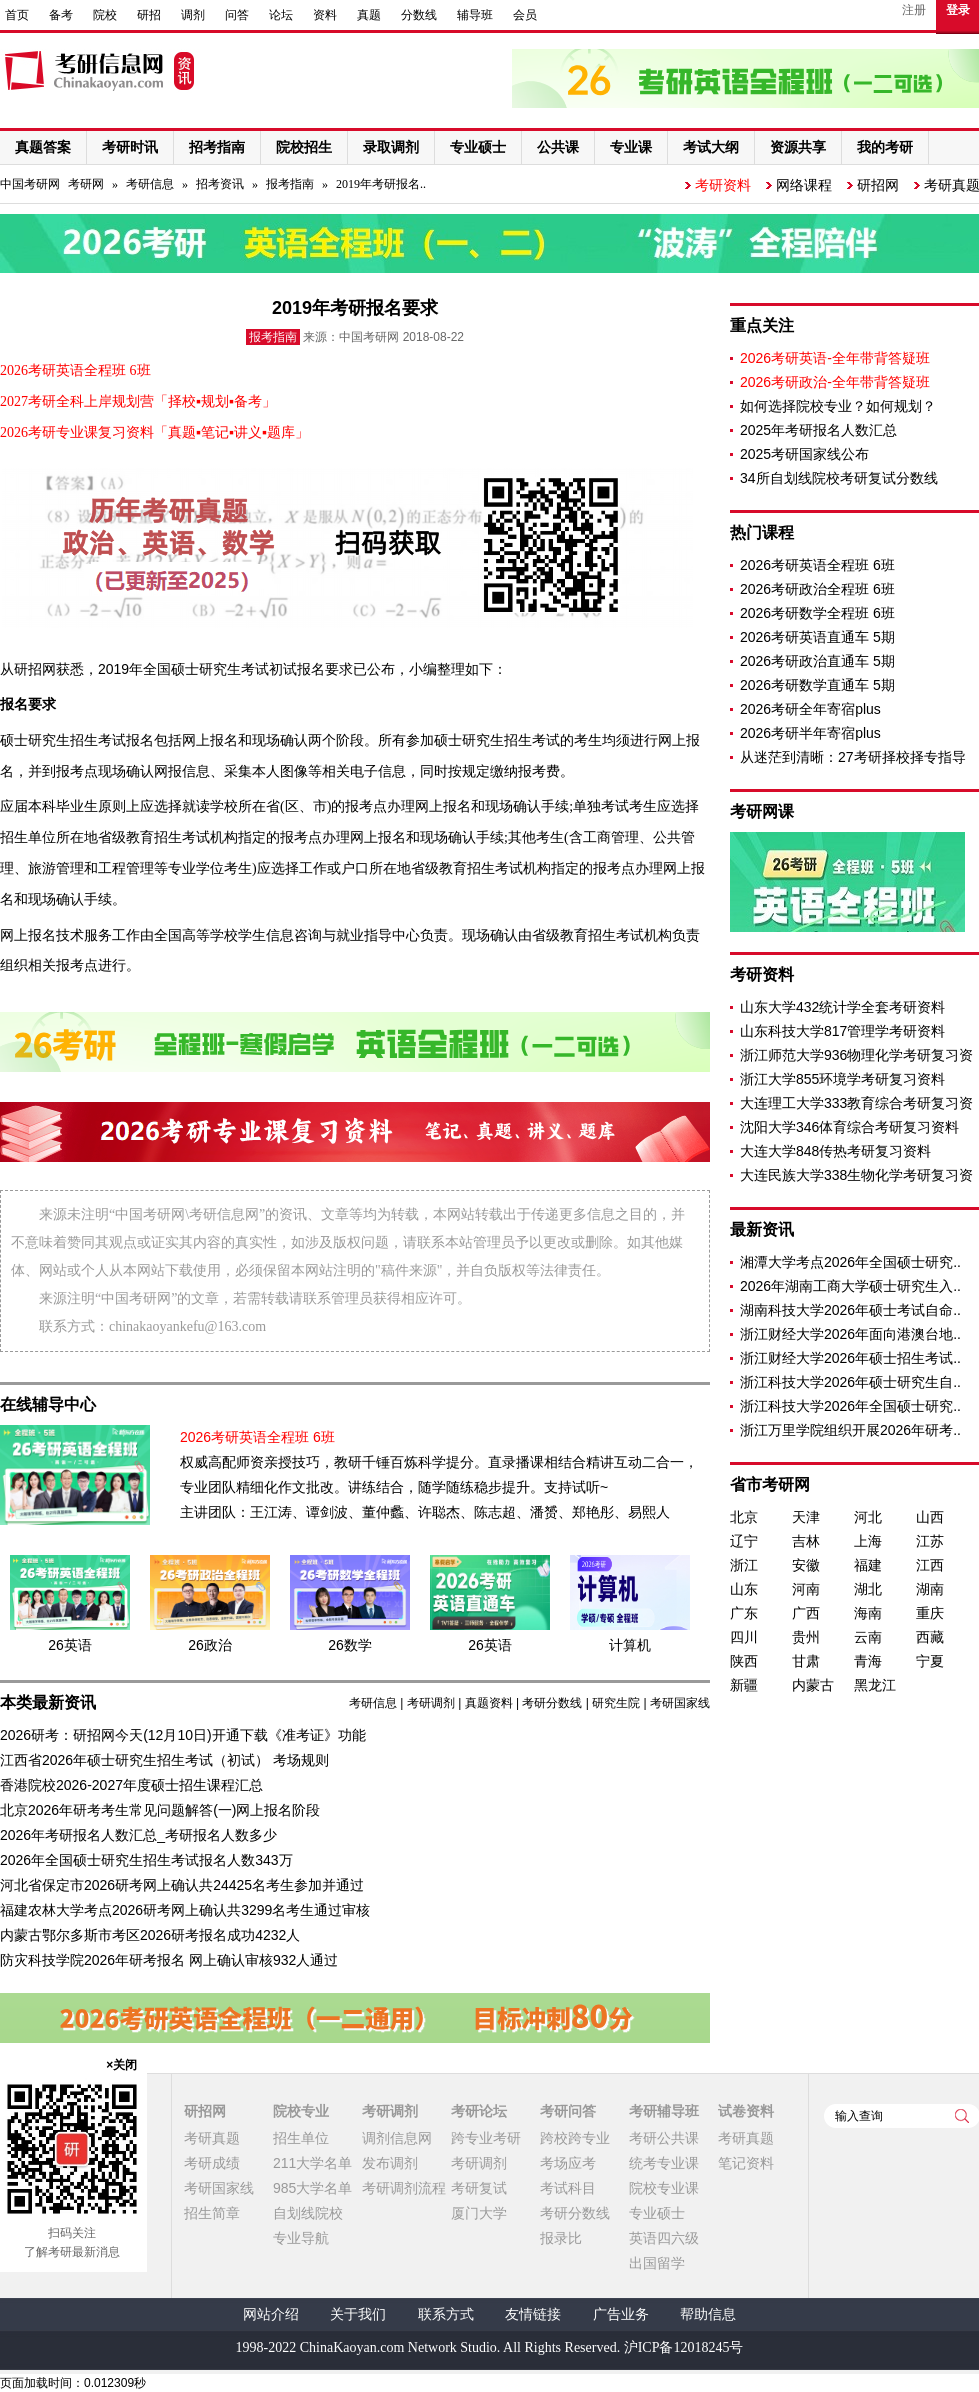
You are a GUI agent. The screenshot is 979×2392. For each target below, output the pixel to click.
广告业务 (621, 2314)
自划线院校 (308, 2213)
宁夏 (930, 1661)
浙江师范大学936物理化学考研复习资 (856, 1055)
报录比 (561, 2238)
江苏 (930, 1541)
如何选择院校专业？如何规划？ (838, 406)
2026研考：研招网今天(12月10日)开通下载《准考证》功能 (183, 1735)
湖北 (868, 1589)
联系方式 (446, 2314)
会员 (525, 15)
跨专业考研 (486, 2138)
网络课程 (804, 185)
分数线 (419, 15)
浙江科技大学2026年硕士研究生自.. (850, 1382)
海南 (868, 1613)
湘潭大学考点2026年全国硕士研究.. (850, 1262)
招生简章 (212, 2213)
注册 (914, 10)
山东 (744, 1589)
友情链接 (533, 2314)
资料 (325, 15)
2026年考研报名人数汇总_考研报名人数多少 (138, 1835)
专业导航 (301, 2238)
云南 (868, 1637)
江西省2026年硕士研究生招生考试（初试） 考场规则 (164, 1760)
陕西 (744, 1661)
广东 (744, 1613)
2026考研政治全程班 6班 (817, 589)
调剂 (193, 15)
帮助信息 (708, 2314)
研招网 (878, 185)
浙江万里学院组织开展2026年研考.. (850, 1430)
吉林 (806, 1541)
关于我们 (358, 2314)
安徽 (806, 1565)
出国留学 (657, 2263)
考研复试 (479, 2188)
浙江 (744, 1565)
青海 (868, 1661)
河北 (868, 1517)
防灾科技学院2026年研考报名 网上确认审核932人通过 (169, 1960)
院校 (105, 15)
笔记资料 (746, 2163)
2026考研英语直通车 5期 (817, 637)
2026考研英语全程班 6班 (817, 565)
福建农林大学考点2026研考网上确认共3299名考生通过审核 (185, 1910)
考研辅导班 (664, 2111)
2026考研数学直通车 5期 (817, 685)
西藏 (930, 1637)
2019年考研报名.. (381, 184)
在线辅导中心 (48, 1404)
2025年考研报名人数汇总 (818, 430)
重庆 (930, 1613)
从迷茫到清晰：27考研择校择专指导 (853, 757)
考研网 (86, 184)
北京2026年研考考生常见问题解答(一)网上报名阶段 (160, 1810)
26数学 (350, 1645)
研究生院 (616, 1703)
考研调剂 (431, 1703)
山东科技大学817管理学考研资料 (842, 1031)
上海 (868, 1541)
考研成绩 (212, 2163)
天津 (806, 1517)
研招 (149, 15)
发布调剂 (390, 2163)
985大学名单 (312, 2188)
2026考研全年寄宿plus (810, 709)
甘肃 (806, 1661)
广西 (806, 1613)
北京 (744, 1517)
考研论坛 (479, 2111)
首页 (17, 15)
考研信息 (150, 184)
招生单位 (301, 2138)
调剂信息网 (397, 2138)
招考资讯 (220, 184)
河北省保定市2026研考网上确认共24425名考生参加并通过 (182, 1885)
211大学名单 (312, 2163)
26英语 (70, 1645)
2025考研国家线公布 (804, 454)
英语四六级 (664, 2238)
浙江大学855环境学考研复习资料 (842, 1079)
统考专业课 (664, 2163)
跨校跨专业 (575, 2138)
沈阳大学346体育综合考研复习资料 (849, 1127)
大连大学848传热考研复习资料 (835, 1151)
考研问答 (568, 2111)
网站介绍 (271, 2314)
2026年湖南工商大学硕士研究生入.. (850, 1286)
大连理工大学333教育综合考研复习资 (856, 1103)
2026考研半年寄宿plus (810, 733)
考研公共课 (664, 2138)
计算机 (630, 1645)
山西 (930, 1517)
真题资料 (489, 1703)
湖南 (930, 1589)
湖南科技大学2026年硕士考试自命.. (850, 1310)
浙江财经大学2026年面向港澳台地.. (850, 1334)
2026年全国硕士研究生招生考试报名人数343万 (146, 1860)
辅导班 (475, 15)
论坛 (281, 15)
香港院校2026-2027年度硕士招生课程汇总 (131, 1785)
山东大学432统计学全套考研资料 (842, 1007)
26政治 (210, 1645)
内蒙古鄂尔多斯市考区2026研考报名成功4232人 (150, 1935)
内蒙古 (813, 1685)
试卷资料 (746, 2111)
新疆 (744, 1685)
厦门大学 (479, 2213)
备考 (61, 15)
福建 (868, 1565)
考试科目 (568, 2188)
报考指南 (290, 184)
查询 (962, 2116)
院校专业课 (664, 2188)
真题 (369, 15)
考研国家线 (680, 1703)
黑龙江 (875, 1685)
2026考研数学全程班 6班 (817, 613)
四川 (744, 1637)
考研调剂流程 (404, 2188)
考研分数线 (552, 1703)
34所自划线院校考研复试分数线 (839, 478)
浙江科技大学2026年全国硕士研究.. (850, 1406)
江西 (930, 1565)
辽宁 (744, 1541)
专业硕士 (657, 2213)
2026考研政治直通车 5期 (817, 661)
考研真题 (212, 2138)
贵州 (806, 1637)
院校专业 (301, 2111)
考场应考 (568, 2163)
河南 (806, 1589)
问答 (237, 15)
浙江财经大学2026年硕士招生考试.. (850, 1358)
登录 (958, 10)
